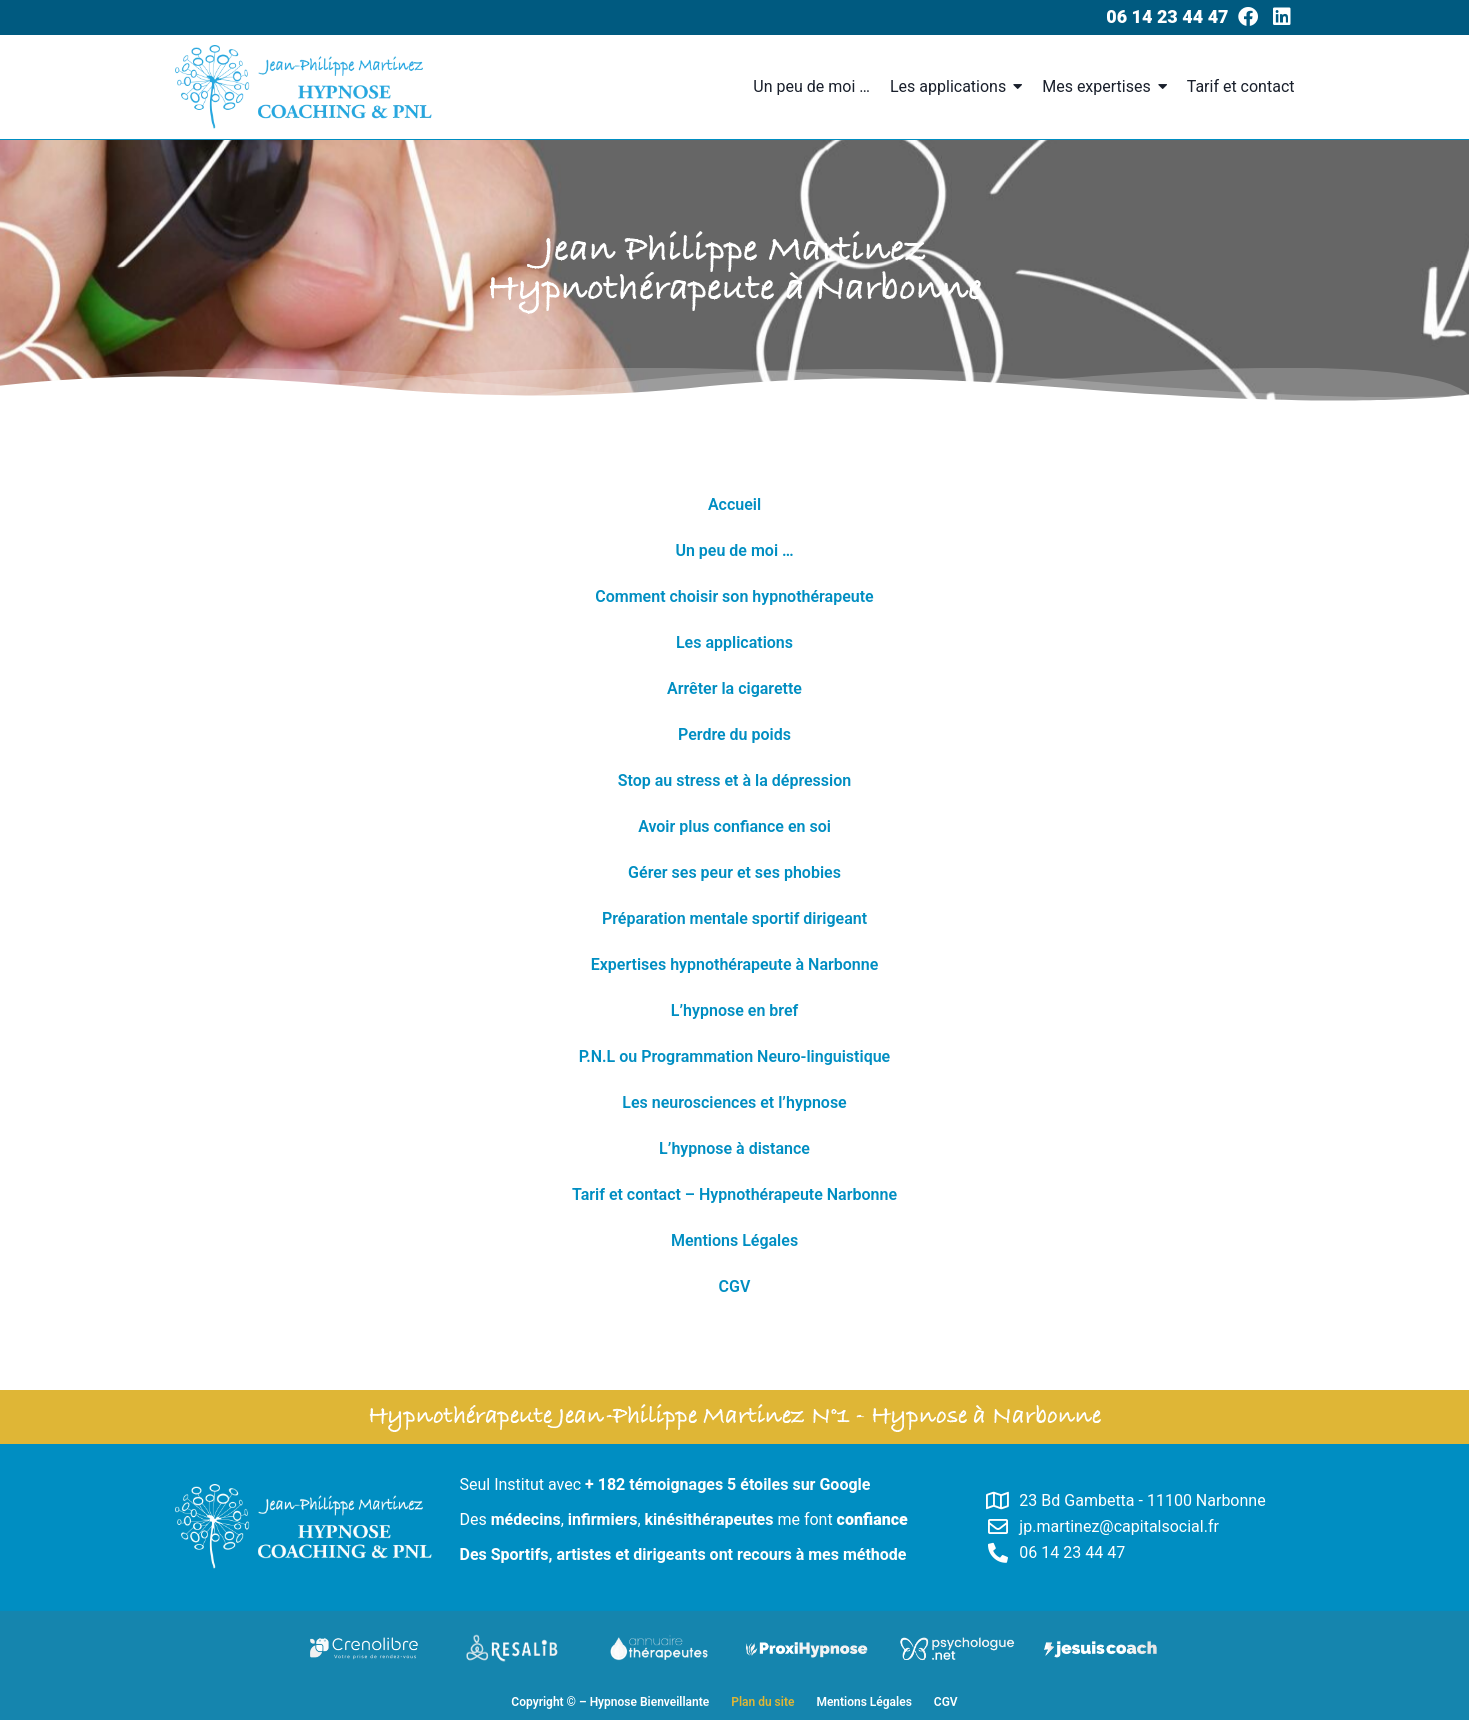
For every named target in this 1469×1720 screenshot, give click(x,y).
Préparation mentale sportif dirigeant (734, 918)
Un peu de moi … (734, 550)
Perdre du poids (734, 734)
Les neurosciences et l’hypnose (734, 1102)
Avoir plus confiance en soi (734, 826)
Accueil (734, 504)
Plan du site (762, 1702)
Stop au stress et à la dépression (734, 780)
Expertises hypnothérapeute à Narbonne (735, 964)
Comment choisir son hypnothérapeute (734, 596)
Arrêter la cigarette (734, 688)
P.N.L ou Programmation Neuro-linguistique (734, 1056)
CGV (735, 1286)
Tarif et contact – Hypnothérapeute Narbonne (734, 1194)
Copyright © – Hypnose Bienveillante (610, 1702)
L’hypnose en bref (734, 1010)
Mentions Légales (734, 1240)
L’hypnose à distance (734, 1148)
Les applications (734, 642)
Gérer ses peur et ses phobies (734, 872)
